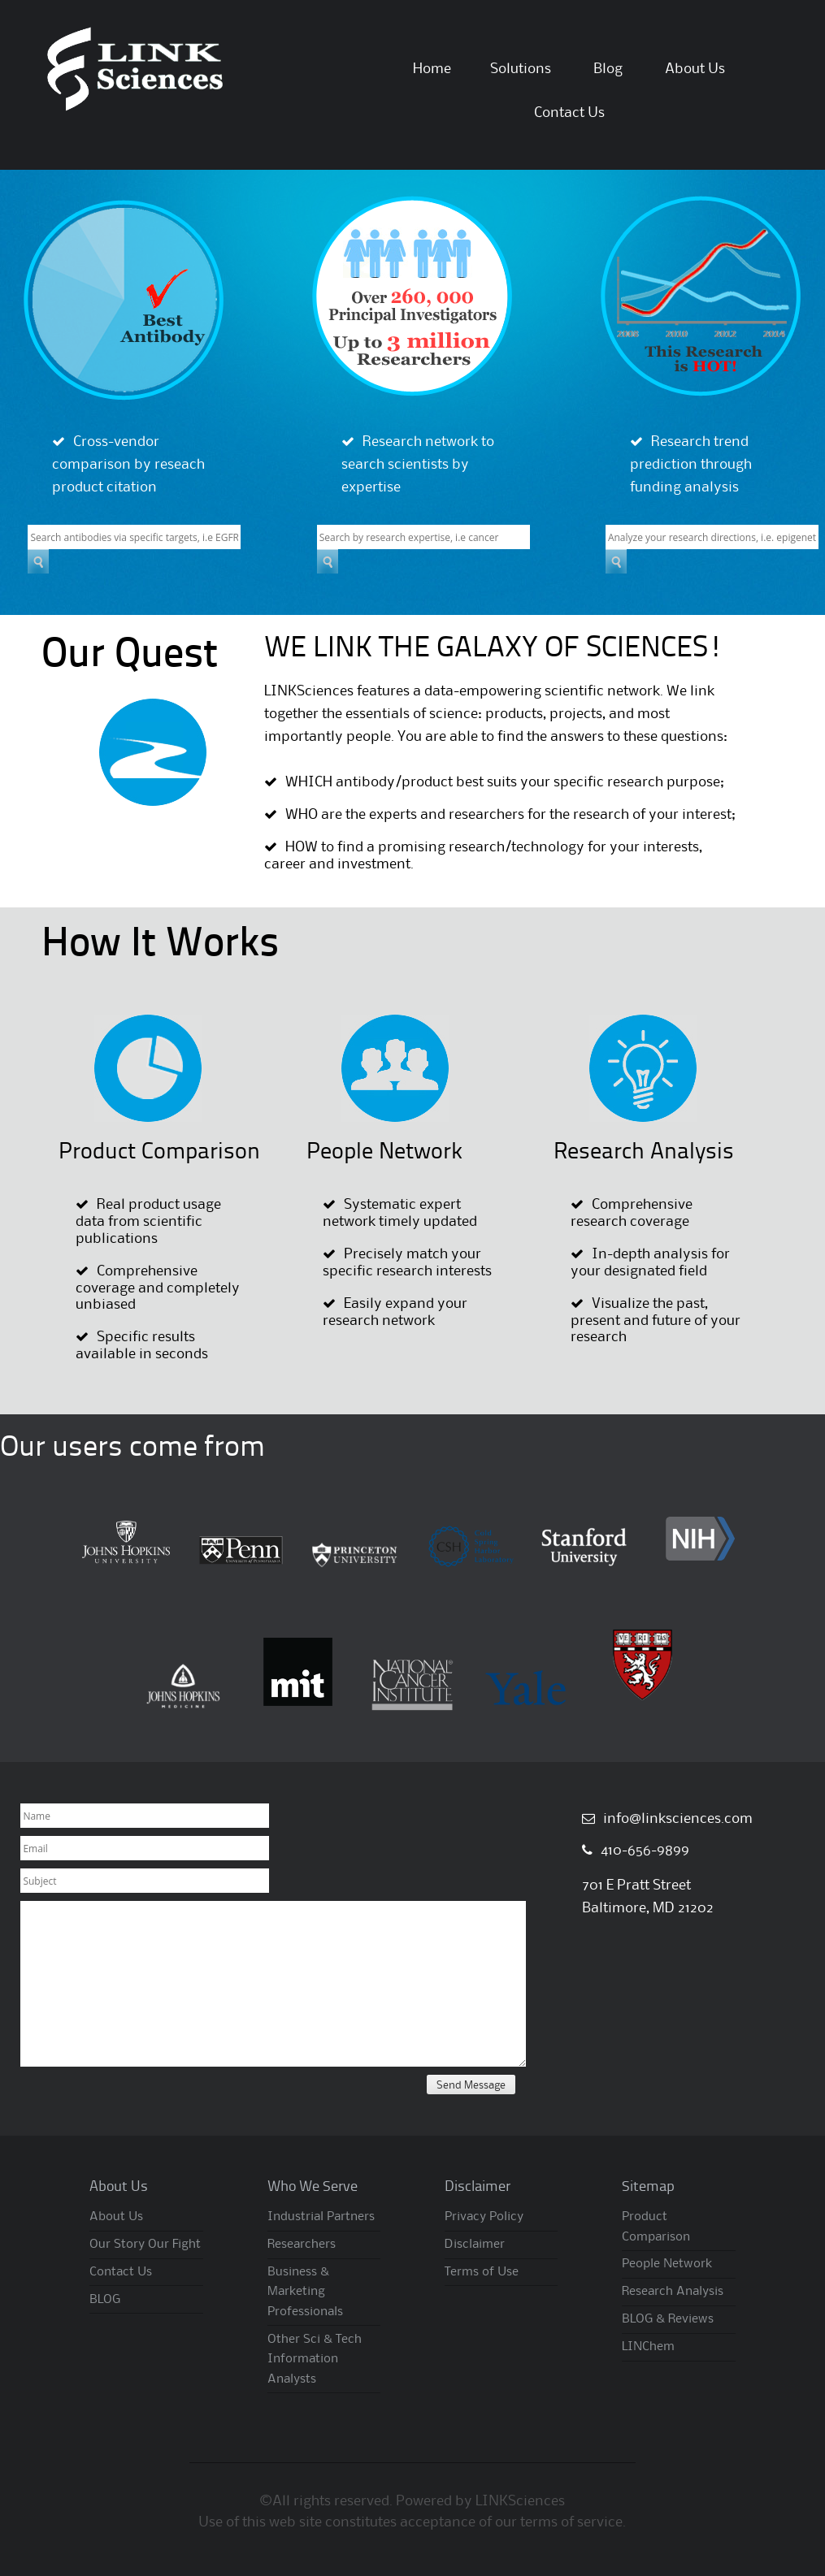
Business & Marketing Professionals (305, 2292)
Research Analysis (644, 1152)
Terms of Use (482, 2272)
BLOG (104, 2299)
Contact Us (569, 112)
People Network (384, 1152)
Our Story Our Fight (145, 2244)
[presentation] (143, 2106)
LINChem (648, 2347)
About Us (695, 69)
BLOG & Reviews (668, 2319)
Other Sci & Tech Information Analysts (314, 2359)
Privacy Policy (484, 2217)
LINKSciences (520, 2501)
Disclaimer (475, 2244)
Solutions (520, 69)
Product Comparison (159, 1152)
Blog (608, 69)
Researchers (301, 2244)
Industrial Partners (321, 2217)
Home (432, 69)
